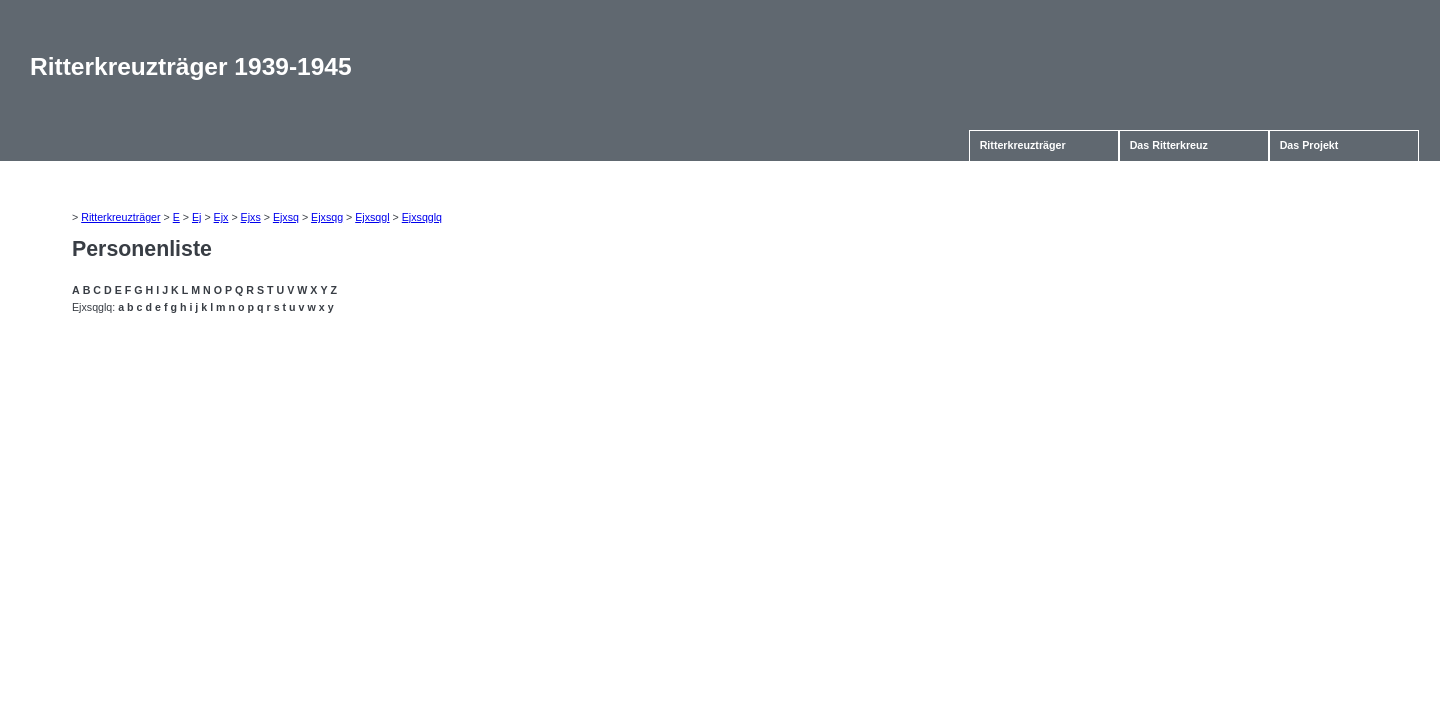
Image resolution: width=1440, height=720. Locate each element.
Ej (196, 217)
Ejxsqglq (422, 217)
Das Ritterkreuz (1169, 145)
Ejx (221, 217)
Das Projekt (1309, 145)
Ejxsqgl (372, 217)
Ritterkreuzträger (1023, 145)
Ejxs (251, 217)
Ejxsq (286, 217)
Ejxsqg (327, 217)
